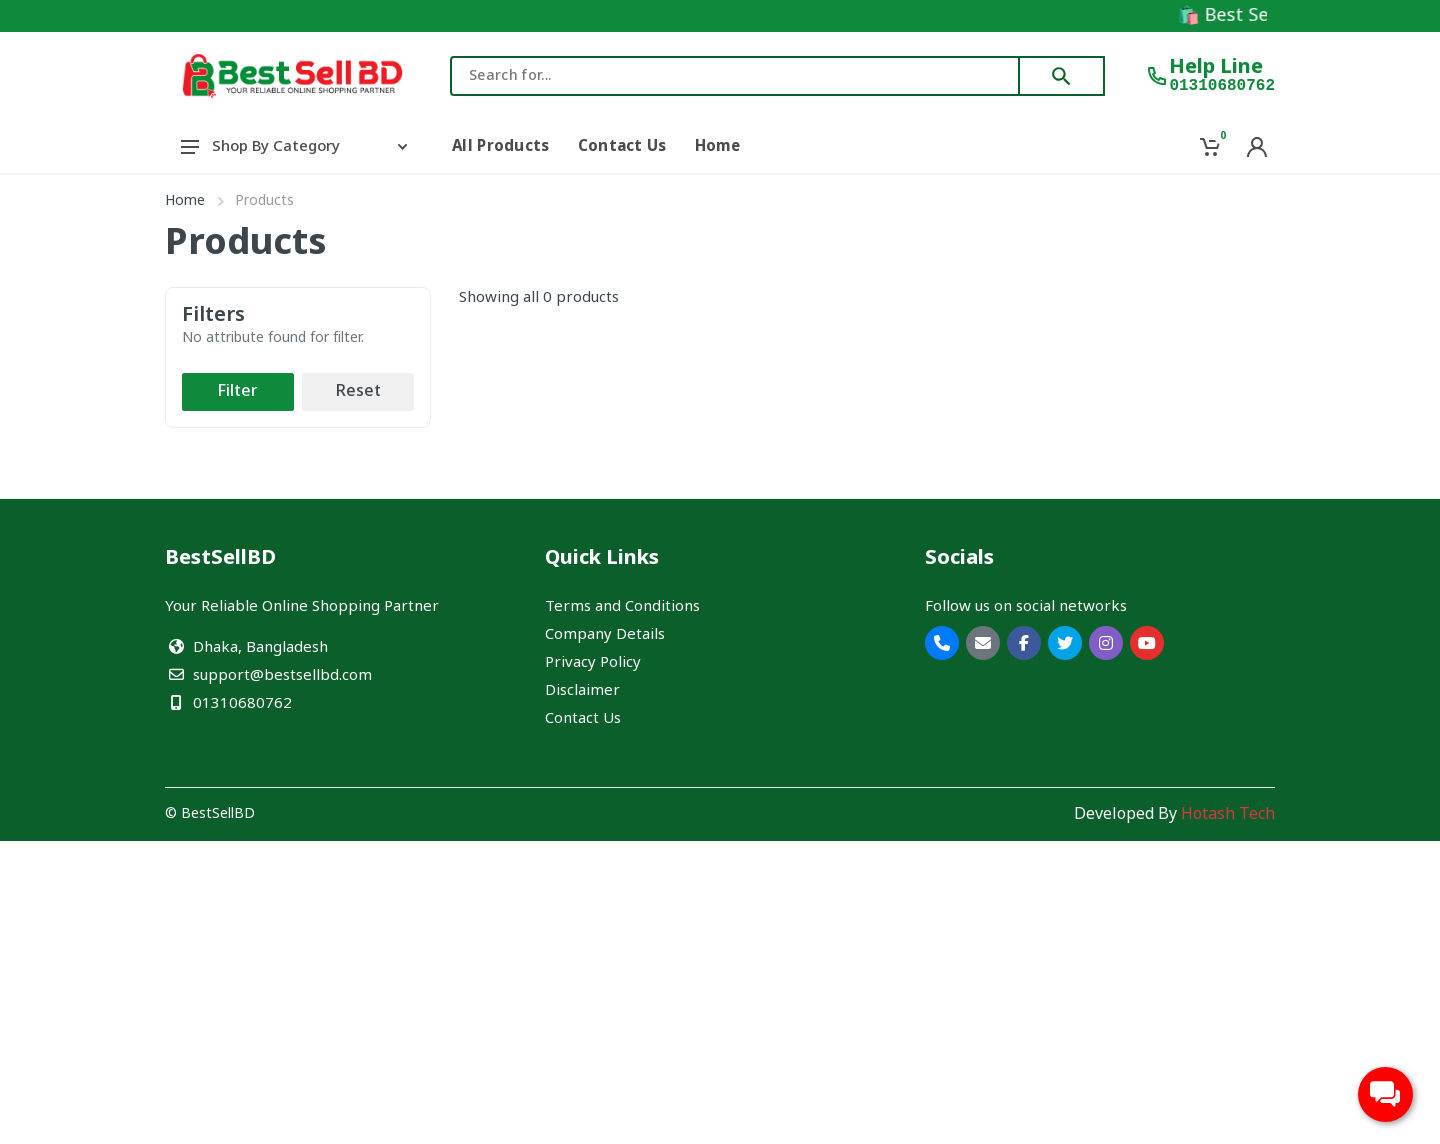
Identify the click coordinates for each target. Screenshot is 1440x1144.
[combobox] (735, 76)
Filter (238, 392)
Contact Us (583, 719)
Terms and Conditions (622, 607)
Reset (358, 392)
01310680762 (1222, 86)
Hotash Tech (1228, 815)
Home (185, 201)
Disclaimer (582, 691)
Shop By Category (294, 147)
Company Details (605, 635)
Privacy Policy (593, 663)
